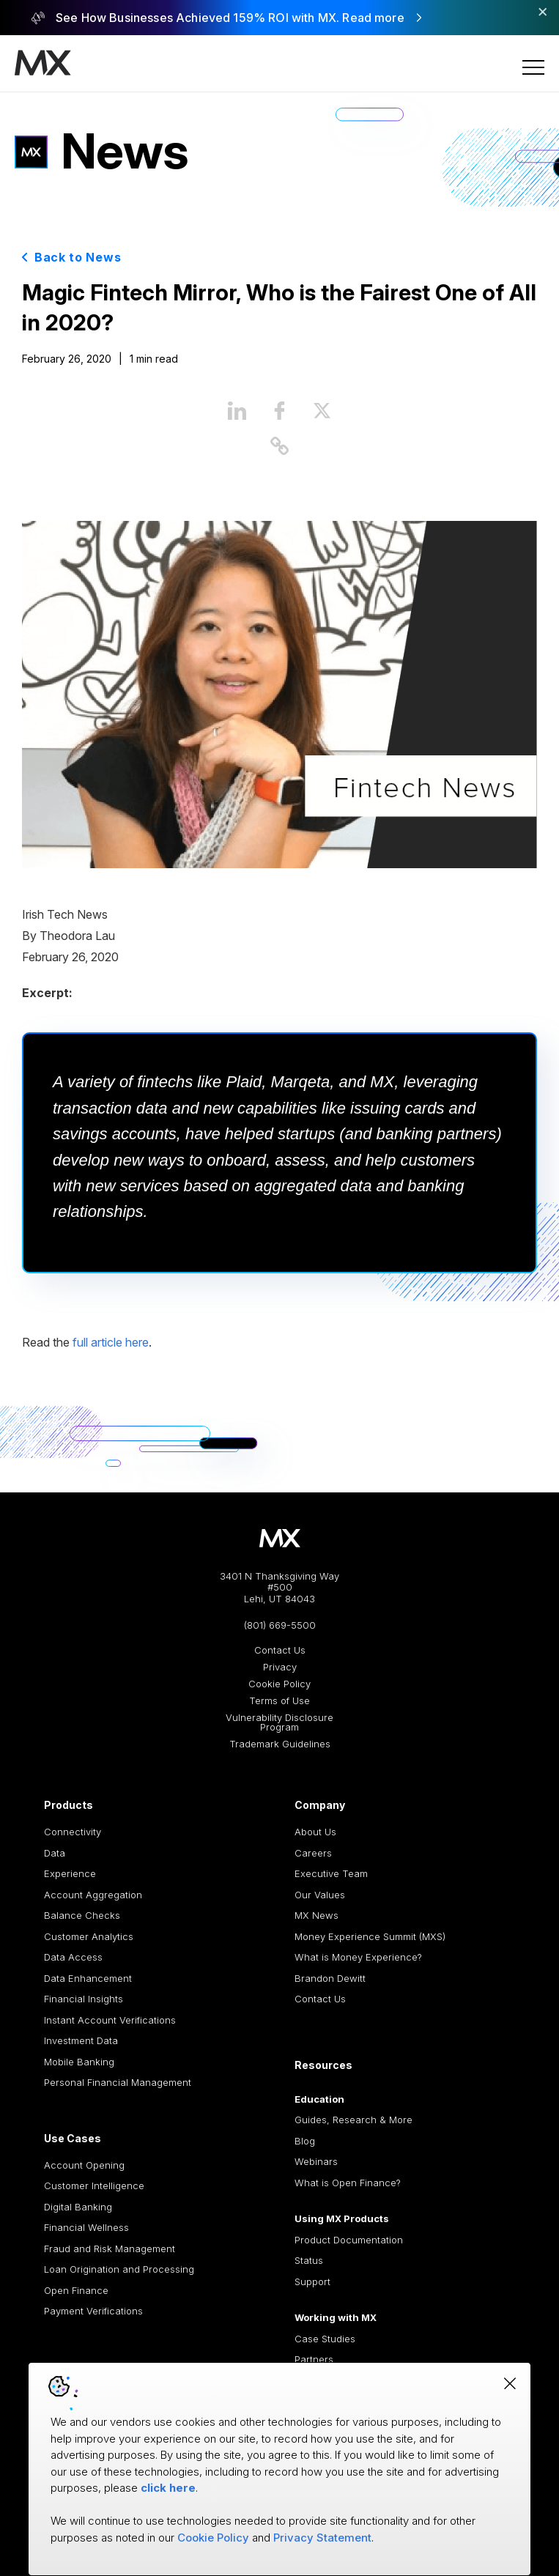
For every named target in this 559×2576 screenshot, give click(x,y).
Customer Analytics (88, 1936)
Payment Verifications (93, 2311)
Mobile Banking (79, 2062)
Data (54, 1853)
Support (312, 2281)
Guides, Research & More (353, 2119)
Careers (313, 1853)
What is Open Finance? (348, 2182)
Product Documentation (349, 2240)
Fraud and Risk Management (109, 2248)
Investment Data (81, 2040)
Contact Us (280, 1650)
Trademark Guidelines (279, 1744)
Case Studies (325, 2338)
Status (309, 2260)
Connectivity (72, 1831)
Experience (70, 1873)
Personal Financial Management (117, 2082)
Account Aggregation (93, 1894)
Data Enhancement (88, 1978)
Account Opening (84, 2165)
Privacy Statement (322, 2537)
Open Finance (76, 2290)
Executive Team (331, 1873)
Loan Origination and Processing (119, 2269)
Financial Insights (83, 1999)
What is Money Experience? (358, 1957)
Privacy (280, 1667)
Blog (305, 2141)
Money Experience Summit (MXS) (370, 1936)
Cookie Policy (279, 1684)
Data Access (73, 1957)
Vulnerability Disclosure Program (279, 1722)
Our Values (320, 1894)
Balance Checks (82, 1915)
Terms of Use (279, 1701)
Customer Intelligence (94, 2185)
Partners (314, 2359)
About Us (315, 1831)
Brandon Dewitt (330, 1978)
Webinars (316, 2161)
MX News (316, 1915)
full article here (111, 1342)
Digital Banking (78, 2207)
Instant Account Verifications (110, 2020)
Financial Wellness (86, 2227)
